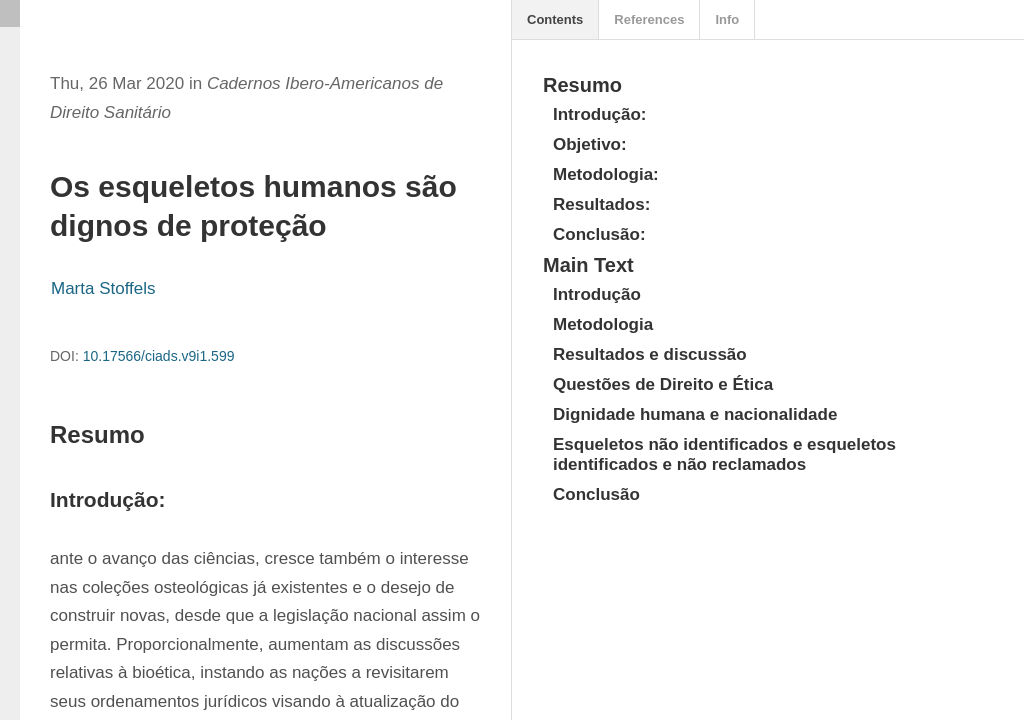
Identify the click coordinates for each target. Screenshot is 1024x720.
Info (727, 19)
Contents (555, 19)
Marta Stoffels (103, 288)
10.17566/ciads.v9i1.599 (159, 356)
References (649, 19)
